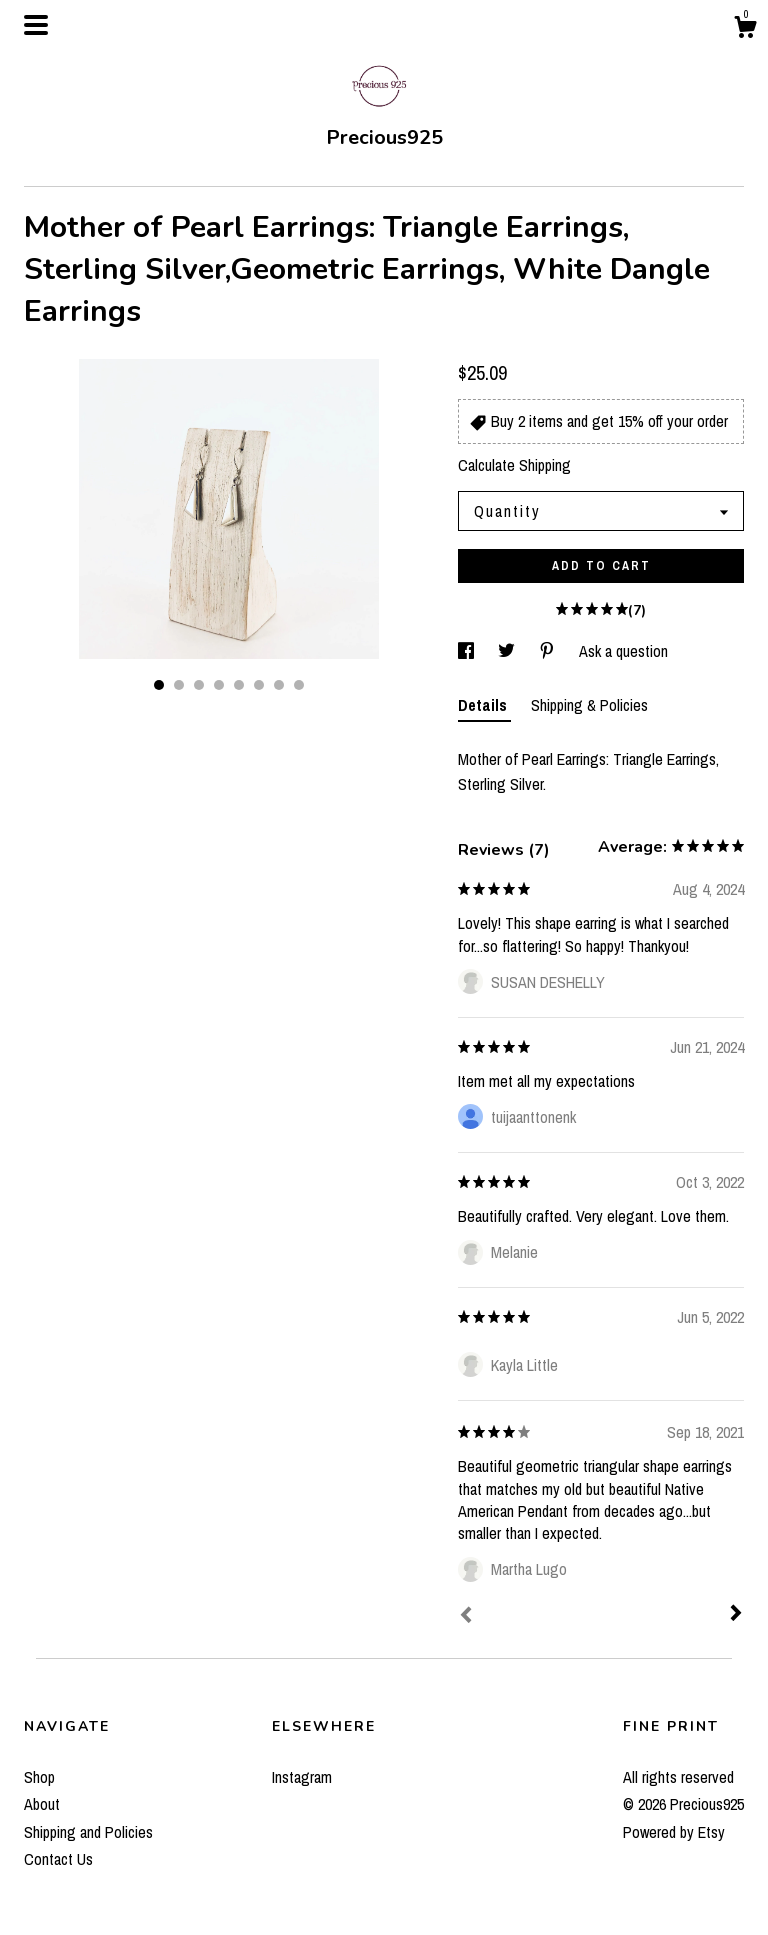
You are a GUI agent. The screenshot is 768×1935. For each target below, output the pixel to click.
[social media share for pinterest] (549, 651)
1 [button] (159, 685)
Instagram (302, 1777)
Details (484, 705)
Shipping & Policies (589, 705)
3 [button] (199, 685)
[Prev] (466, 1617)
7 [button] (279, 685)
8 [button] (299, 685)
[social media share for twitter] (508, 651)
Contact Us (58, 1859)
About (42, 1804)
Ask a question (623, 651)
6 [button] (259, 685)
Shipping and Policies (88, 1832)
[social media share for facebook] (468, 651)
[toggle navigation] (36, 25)
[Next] (736, 1615)
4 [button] (219, 685)
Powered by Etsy (674, 1832)
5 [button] (239, 685)
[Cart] (745, 30)
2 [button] (179, 685)
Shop (39, 1777)
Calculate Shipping (514, 465)
